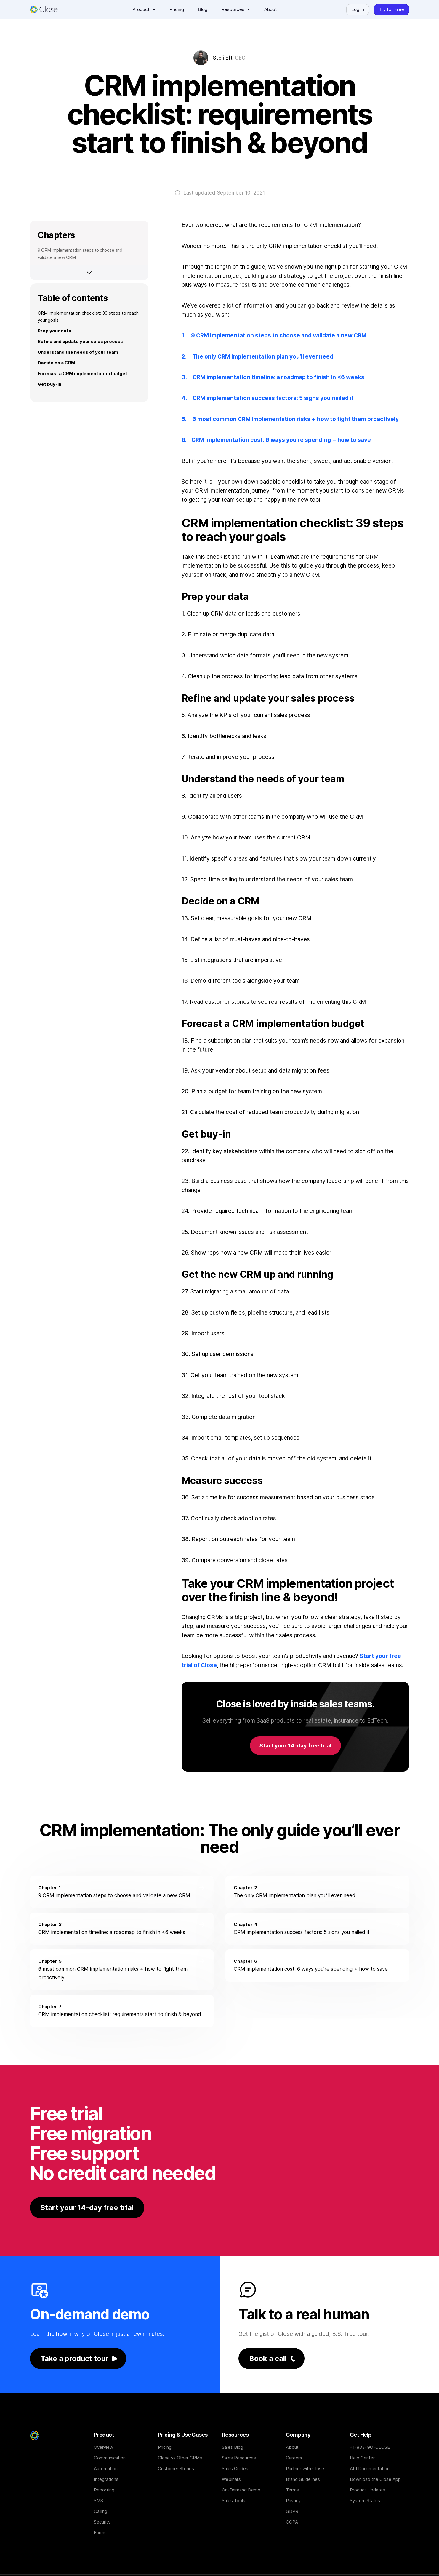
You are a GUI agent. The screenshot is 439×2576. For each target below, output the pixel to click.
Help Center (362, 2458)
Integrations (106, 2479)
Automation (106, 2468)
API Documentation (370, 2468)
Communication (110, 2458)
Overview (103, 2447)
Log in (357, 9)
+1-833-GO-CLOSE (370, 2447)
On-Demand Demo (241, 2490)
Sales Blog (232, 2447)
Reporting (104, 2490)
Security (102, 2522)
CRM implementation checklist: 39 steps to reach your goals (88, 316)
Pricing (165, 2447)
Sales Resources (239, 2458)
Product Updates (367, 2490)
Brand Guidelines (303, 2479)
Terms (292, 2490)
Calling (100, 2511)
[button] (144, 9)
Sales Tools (233, 2500)
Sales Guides (235, 2468)
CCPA (292, 2522)
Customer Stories (176, 2468)
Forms (100, 2532)
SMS (98, 2500)
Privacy (293, 2500)
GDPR (292, 2511)
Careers (294, 2458)
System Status (365, 2500)
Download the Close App (375, 2479)
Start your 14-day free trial (295, 1745)
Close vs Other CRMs (180, 2458)
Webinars (231, 2479)
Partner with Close (305, 2468)
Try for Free (391, 9)
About (292, 2447)
